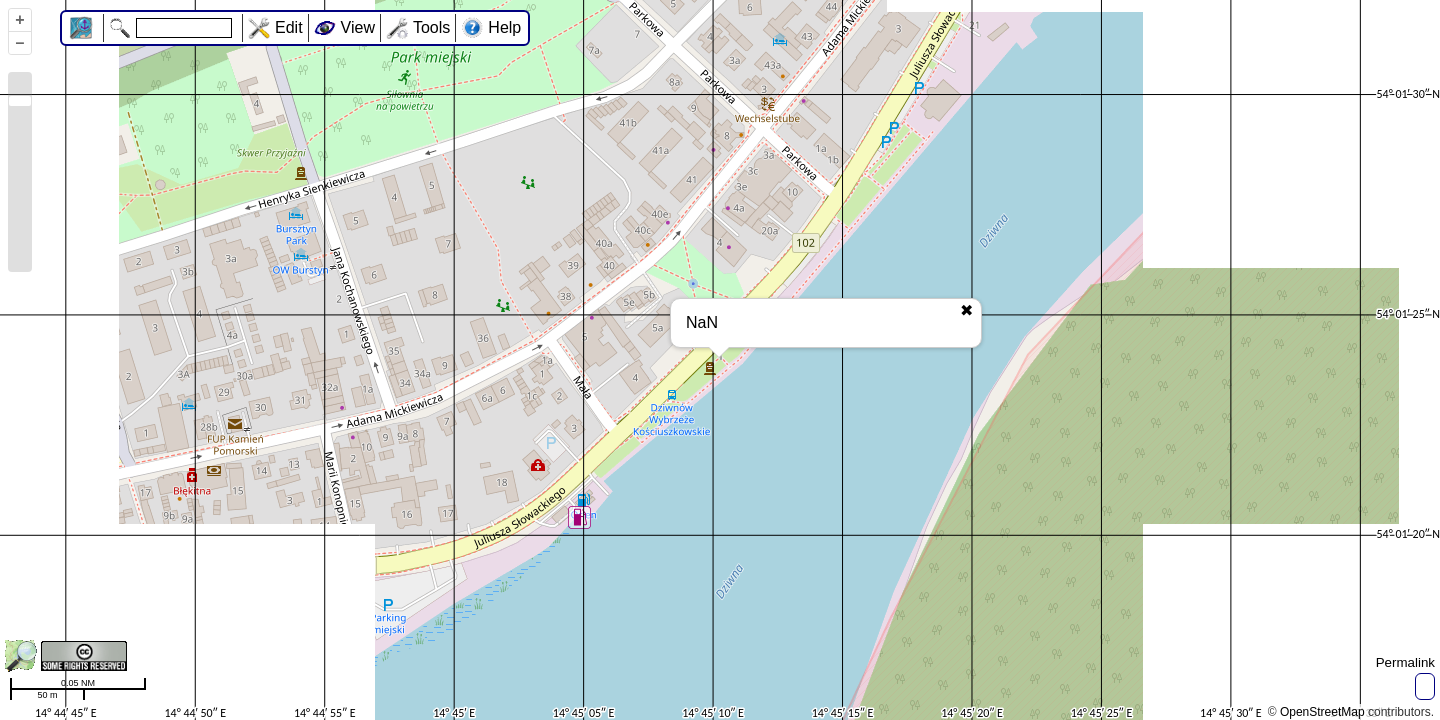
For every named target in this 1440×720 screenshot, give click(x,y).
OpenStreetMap (1322, 712)
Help (504, 27)
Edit (289, 27)
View (358, 27)
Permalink (1405, 662)
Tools (431, 27)
